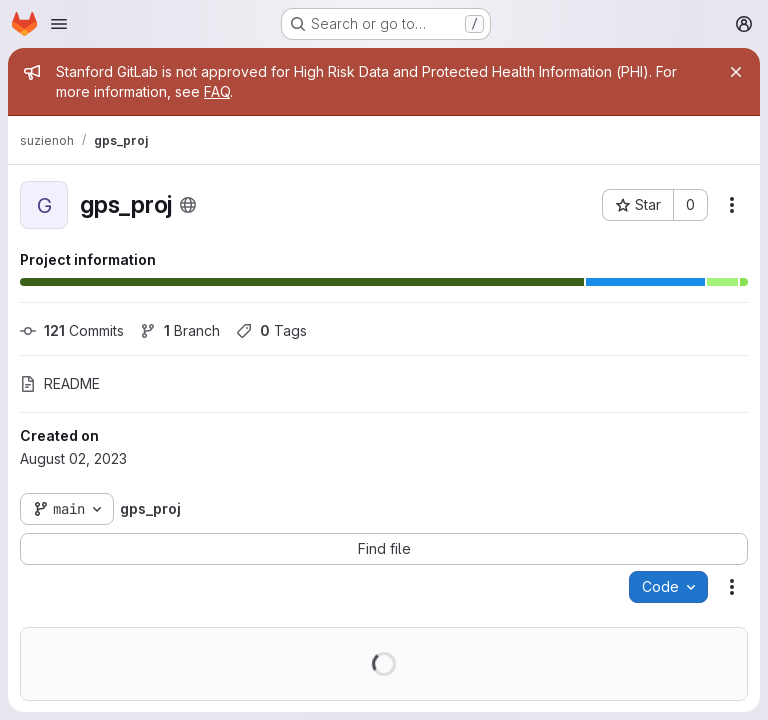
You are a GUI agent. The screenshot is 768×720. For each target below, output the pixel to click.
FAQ (217, 91)
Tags (271, 330)
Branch (180, 330)
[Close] (736, 72)
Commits (72, 330)
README (60, 383)
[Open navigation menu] (59, 24)
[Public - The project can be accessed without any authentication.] (188, 205)
